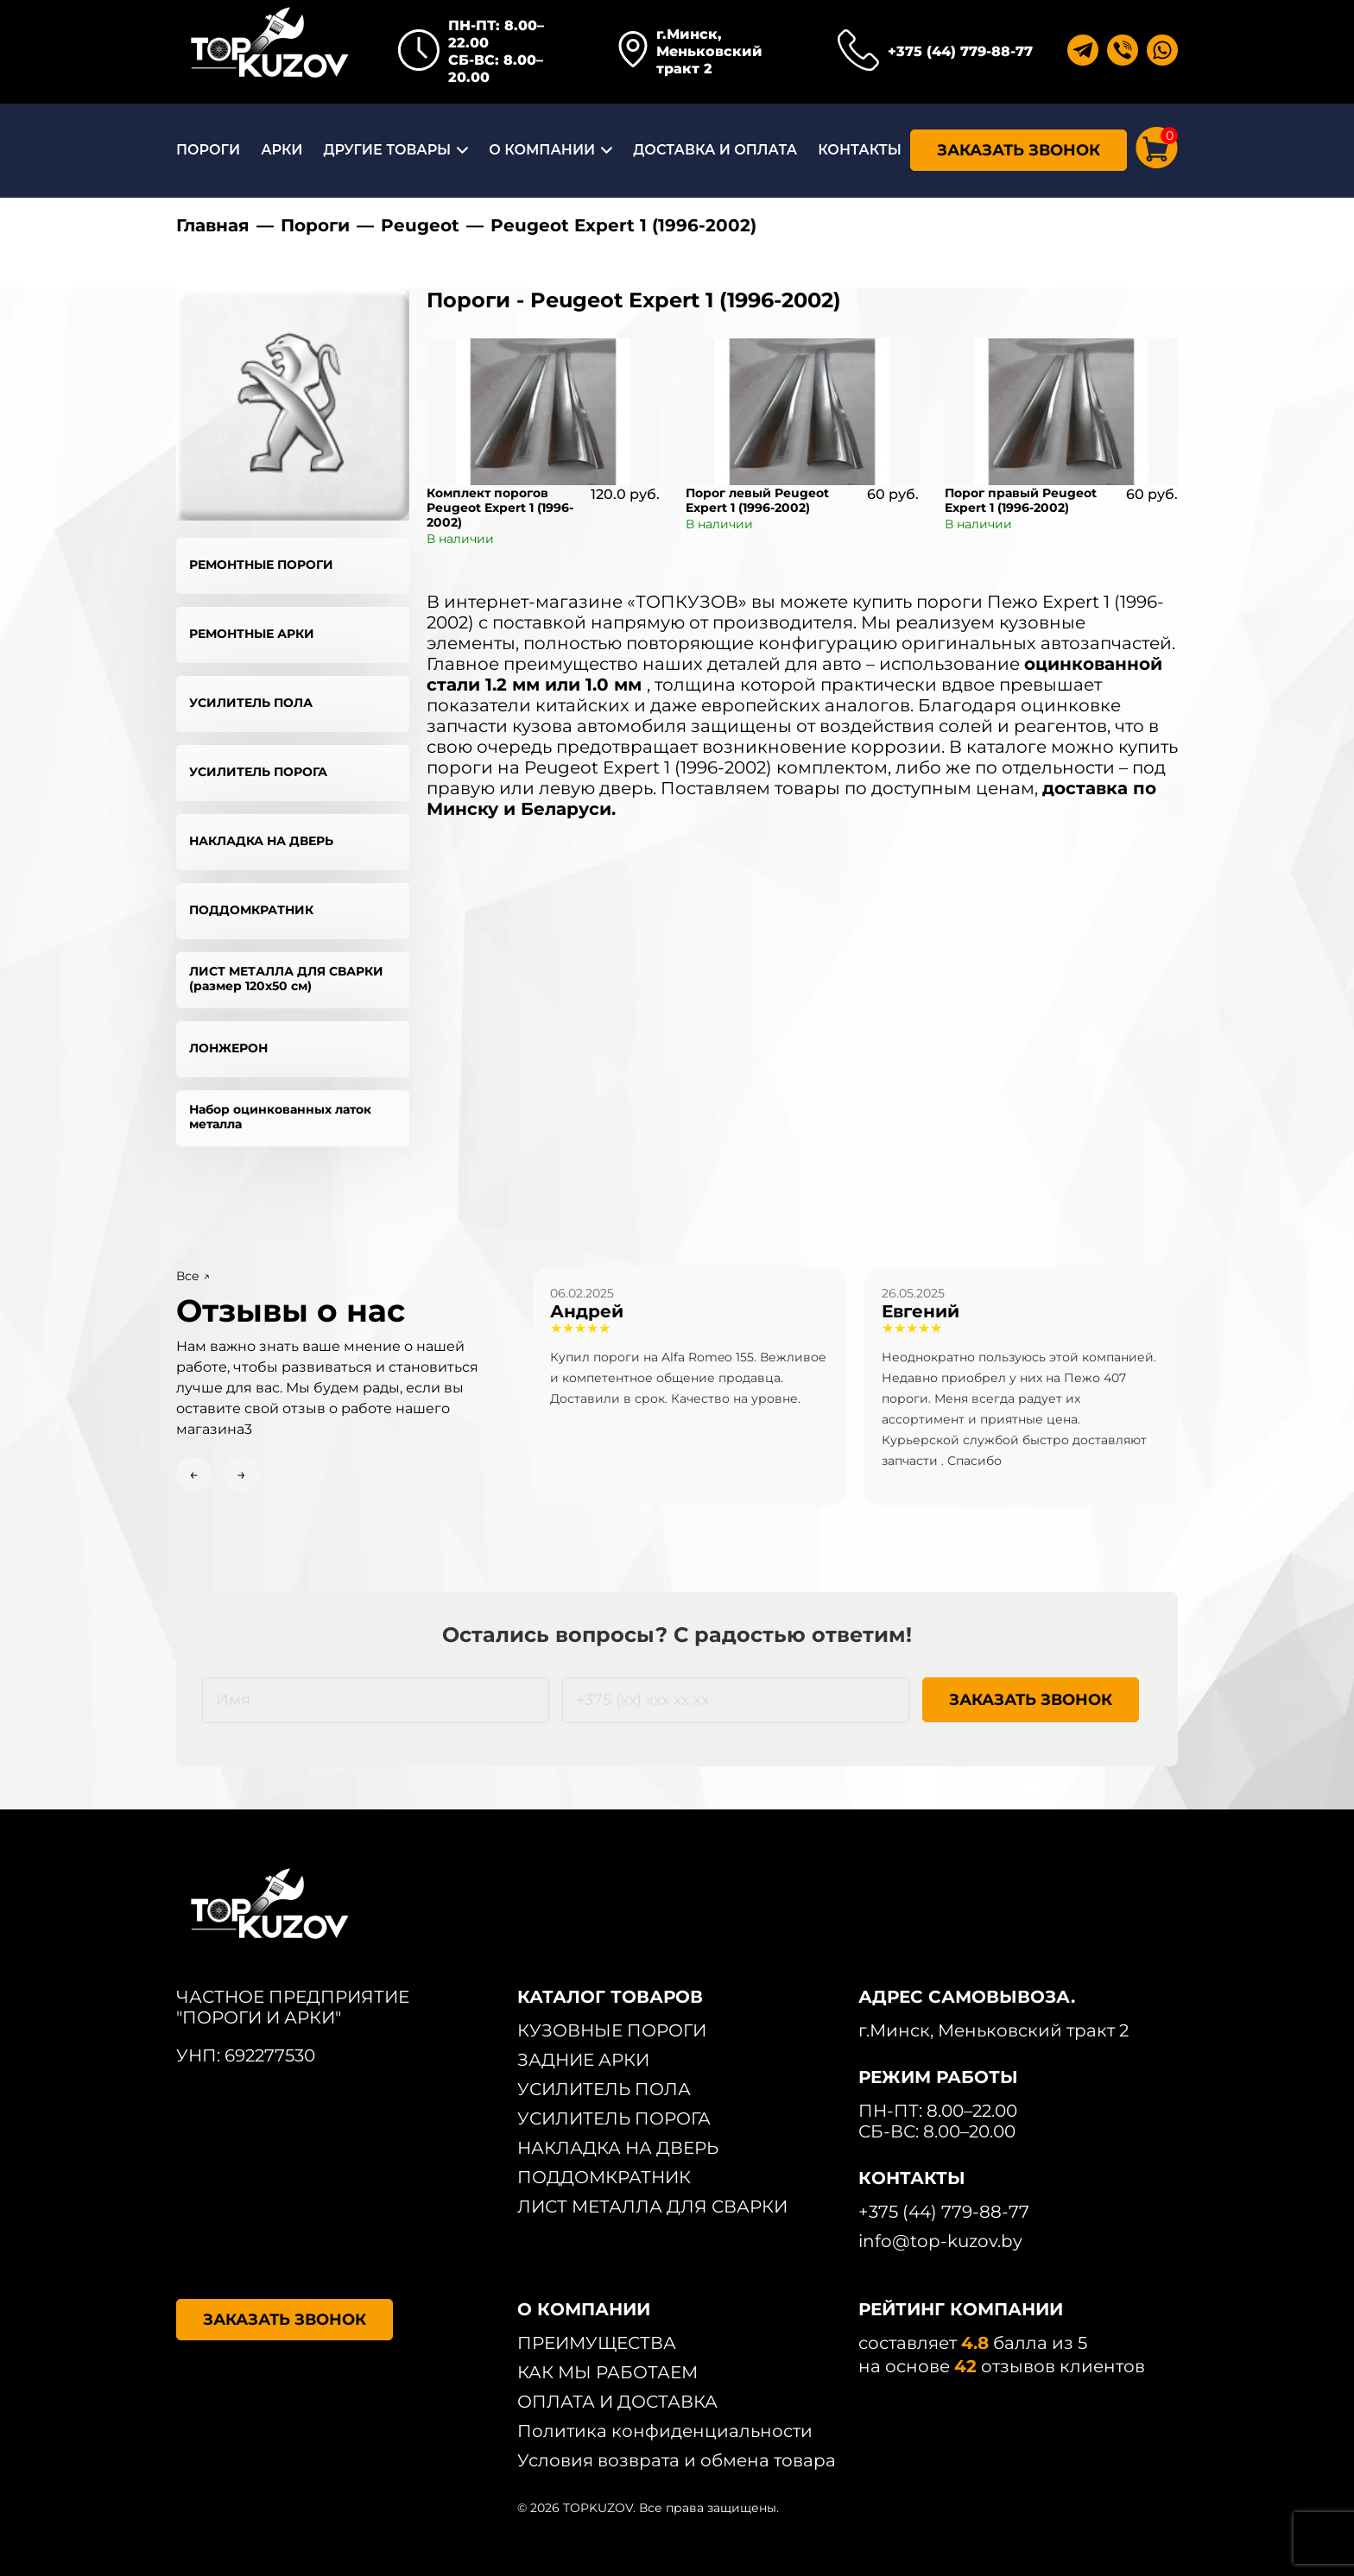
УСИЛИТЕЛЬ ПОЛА (251, 702)
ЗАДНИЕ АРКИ (583, 2059)
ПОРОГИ (208, 150)
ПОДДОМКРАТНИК (251, 910)
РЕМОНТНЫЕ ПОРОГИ (261, 564)
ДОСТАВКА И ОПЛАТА (715, 150)
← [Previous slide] (194, 1474)
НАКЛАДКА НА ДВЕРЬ (261, 841)
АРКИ (281, 150)
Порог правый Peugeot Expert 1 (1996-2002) (1021, 500)
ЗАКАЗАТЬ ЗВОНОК (1018, 150)
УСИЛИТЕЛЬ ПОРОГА (258, 772)
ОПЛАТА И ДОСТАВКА (617, 2401)
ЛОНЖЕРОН (228, 1048)
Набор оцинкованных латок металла (280, 1117)
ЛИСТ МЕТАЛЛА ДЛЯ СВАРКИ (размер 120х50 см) (286, 978)
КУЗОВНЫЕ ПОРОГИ (611, 2030)
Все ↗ (193, 1276)
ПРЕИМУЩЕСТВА (596, 2343)
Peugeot (420, 225)
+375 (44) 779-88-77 (960, 51)
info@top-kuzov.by (940, 2241)
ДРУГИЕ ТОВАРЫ (387, 150)
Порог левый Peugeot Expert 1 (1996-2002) (757, 500)
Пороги (315, 225)
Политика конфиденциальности (665, 2431)
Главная (213, 225)
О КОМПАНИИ (542, 150)
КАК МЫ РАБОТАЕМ (607, 2372)
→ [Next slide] (241, 1474)
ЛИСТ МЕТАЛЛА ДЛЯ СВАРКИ (652, 2206)
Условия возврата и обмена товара (676, 2460)
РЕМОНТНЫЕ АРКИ (251, 633)
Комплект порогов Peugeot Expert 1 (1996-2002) (500, 507)
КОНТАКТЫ (860, 150)
